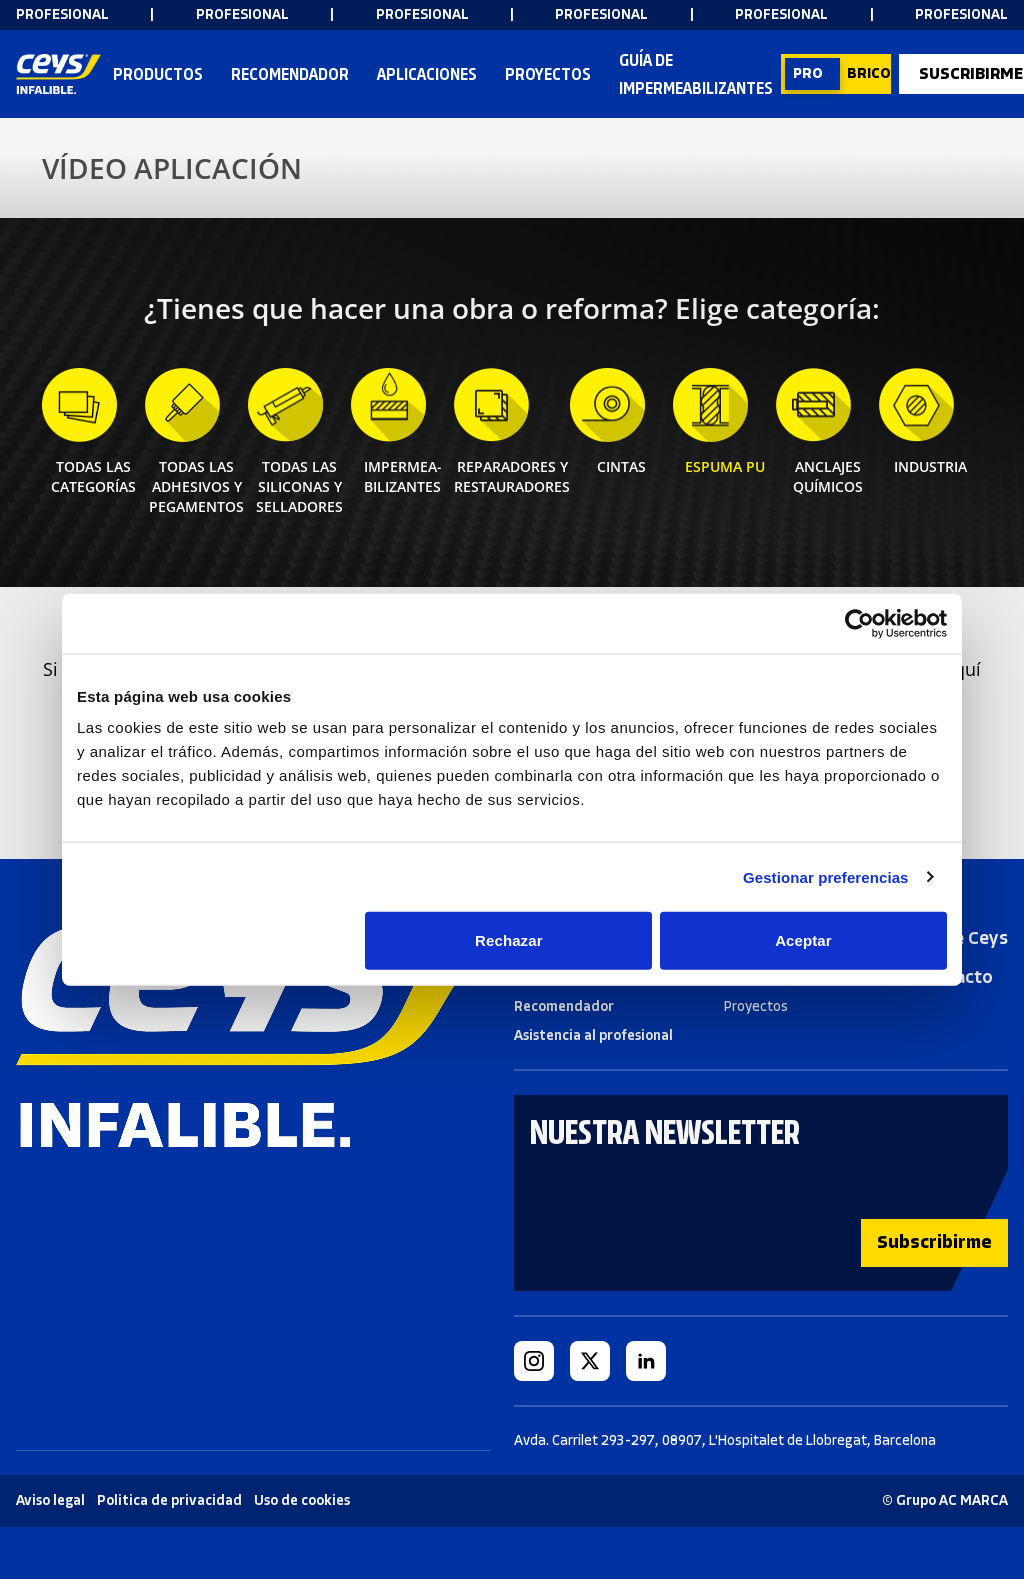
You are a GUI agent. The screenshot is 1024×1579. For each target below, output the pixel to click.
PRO (808, 73)
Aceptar (803, 940)
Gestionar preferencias (826, 876)
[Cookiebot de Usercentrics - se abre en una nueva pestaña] (859, 623)
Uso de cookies (302, 1500)
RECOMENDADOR (290, 74)
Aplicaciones (427, 74)
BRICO (869, 73)
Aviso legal (50, 1500)
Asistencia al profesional (593, 1035)
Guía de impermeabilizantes (696, 74)
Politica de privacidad (169, 1500)
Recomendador (564, 1006)
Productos (158, 75)
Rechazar (509, 940)
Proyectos (548, 74)
